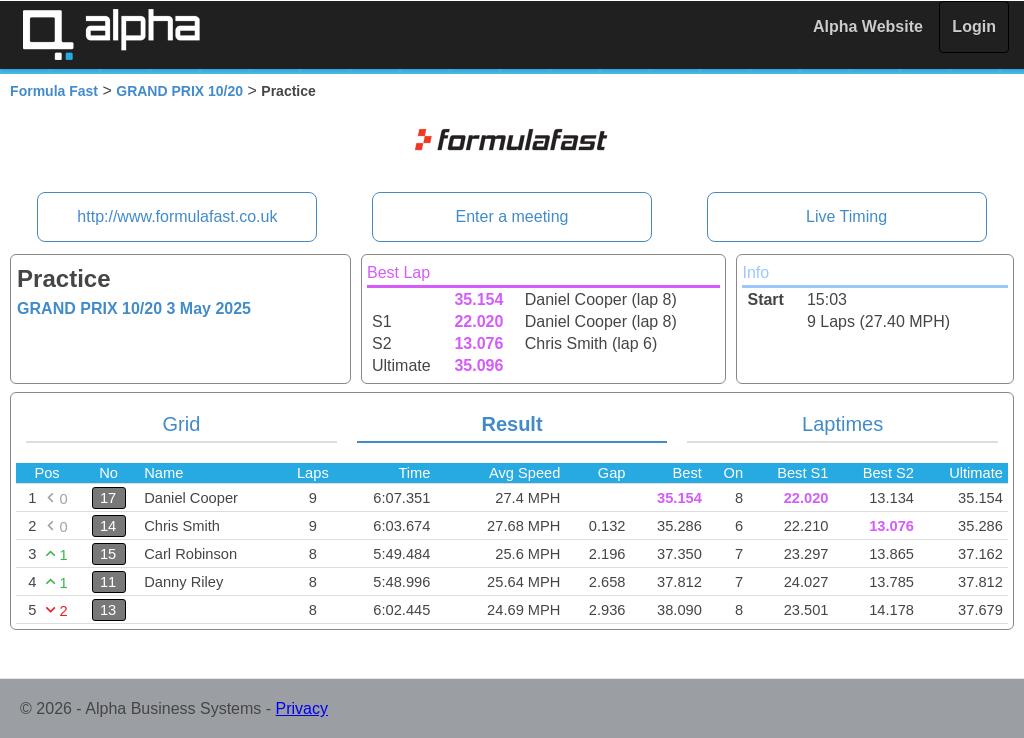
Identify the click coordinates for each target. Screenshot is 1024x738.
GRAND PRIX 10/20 (179, 91)
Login (974, 26)
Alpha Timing (111, 34)
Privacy (302, 708)
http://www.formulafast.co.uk (177, 216)
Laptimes (842, 424)
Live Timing (846, 216)
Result (511, 424)
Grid (182, 424)
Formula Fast (54, 91)
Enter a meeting (512, 216)
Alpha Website (868, 26)
